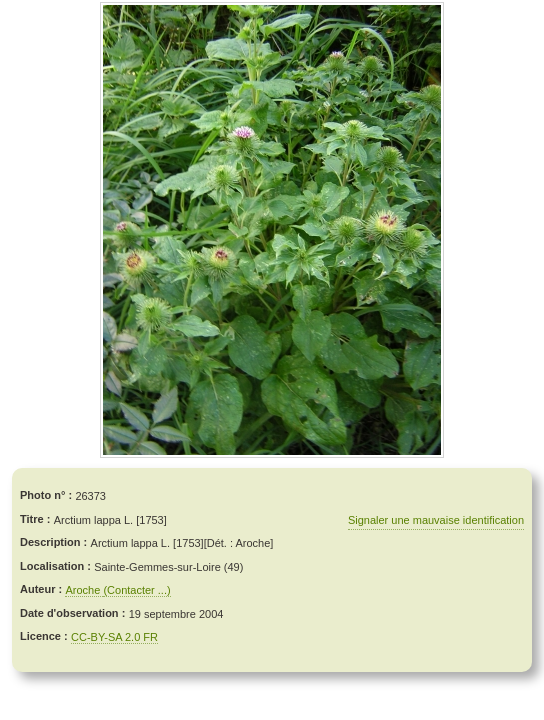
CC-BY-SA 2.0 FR (114, 637)
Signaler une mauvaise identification (436, 520)
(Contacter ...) (136, 590)
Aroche (84, 590)
